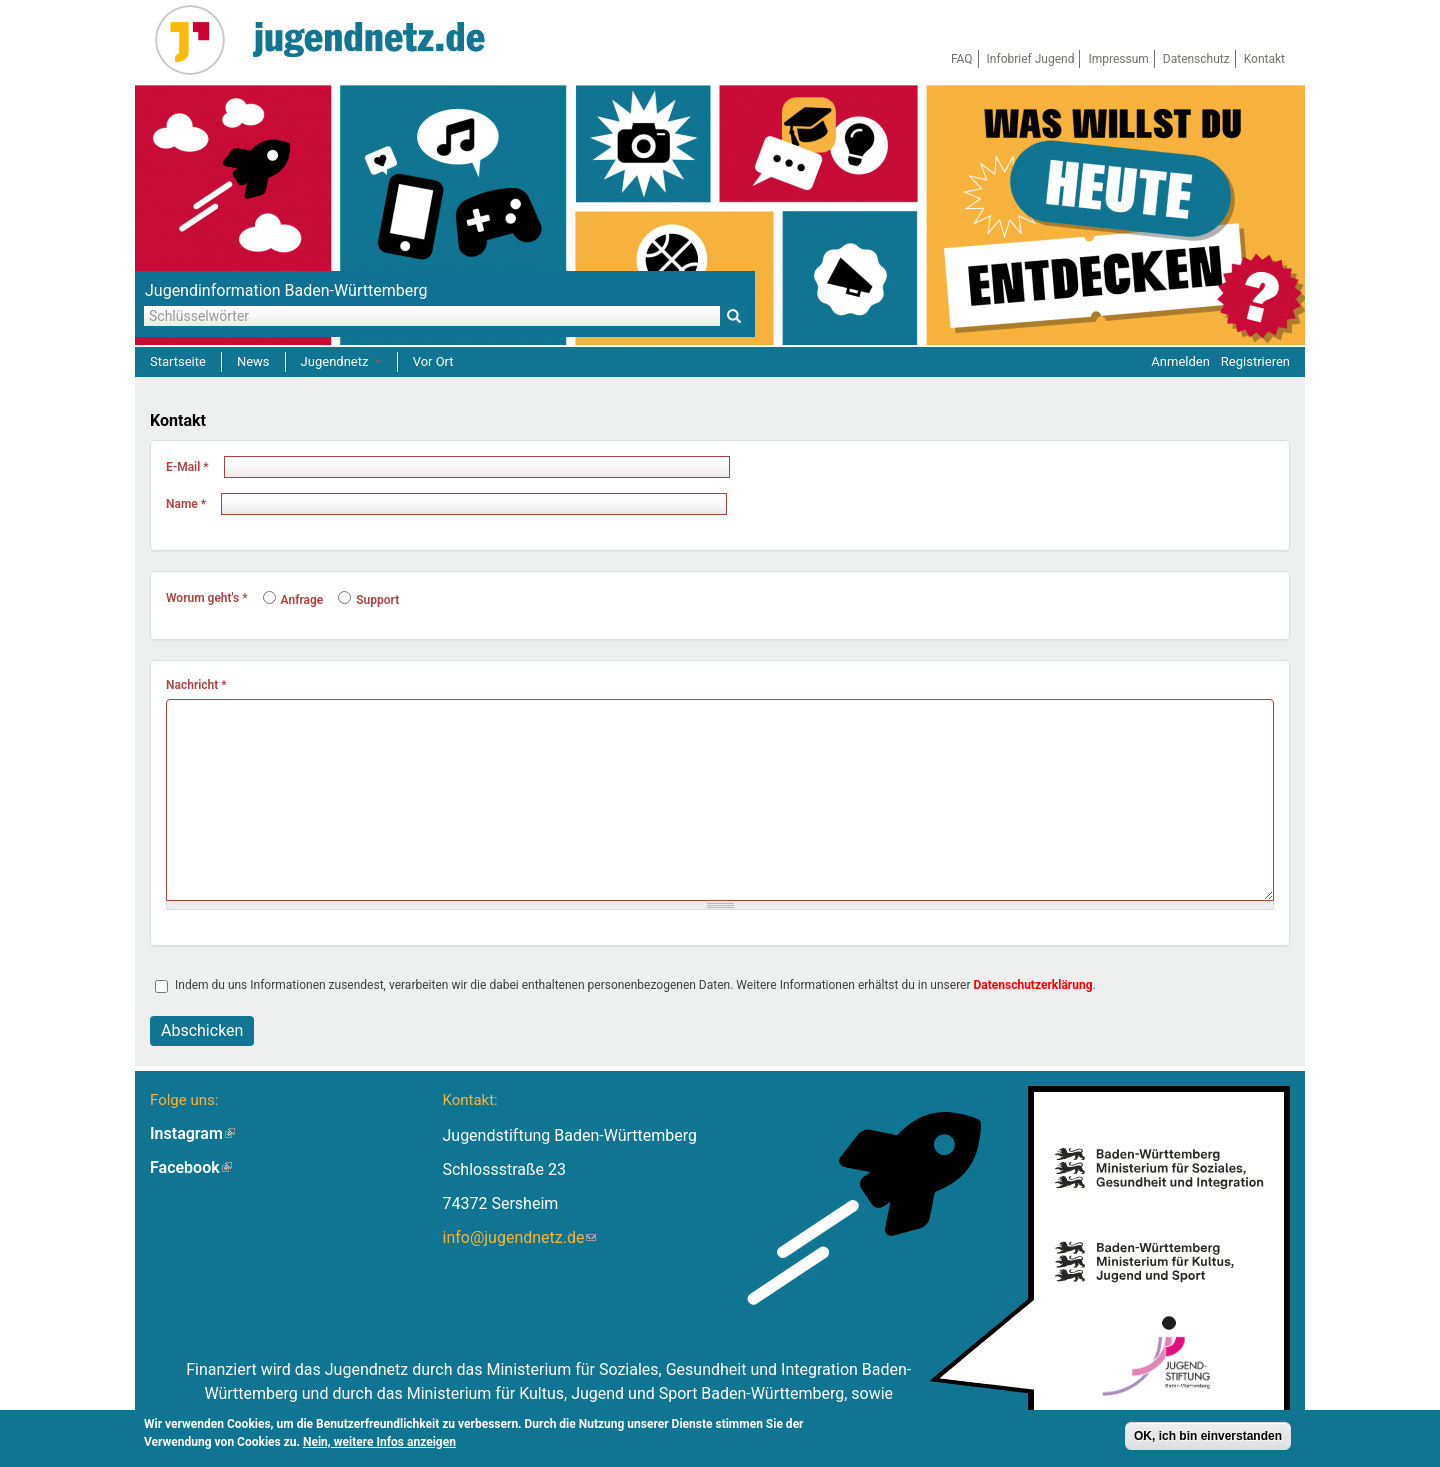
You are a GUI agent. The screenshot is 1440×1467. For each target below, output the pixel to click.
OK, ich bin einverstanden (1208, 1436)
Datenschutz (1196, 59)
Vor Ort (433, 361)
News (253, 361)
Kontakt (1264, 59)
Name (186, 504)
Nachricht (196, 685)
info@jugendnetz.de (519, 1237)
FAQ (962, 59)
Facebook (191, 1167)
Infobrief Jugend (1031, 59)
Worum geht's (207, 598)
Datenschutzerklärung (1033, 985)
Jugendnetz (341, 361)
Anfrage (293, 600)
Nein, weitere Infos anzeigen (379, 1442)
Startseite (178, 361)
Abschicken (202, 1030)
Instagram (192, 1133)
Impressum (1118, 59)
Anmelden (1180, 361)
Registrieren (1255, 361)
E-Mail (187, 467)
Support (368, 600)
